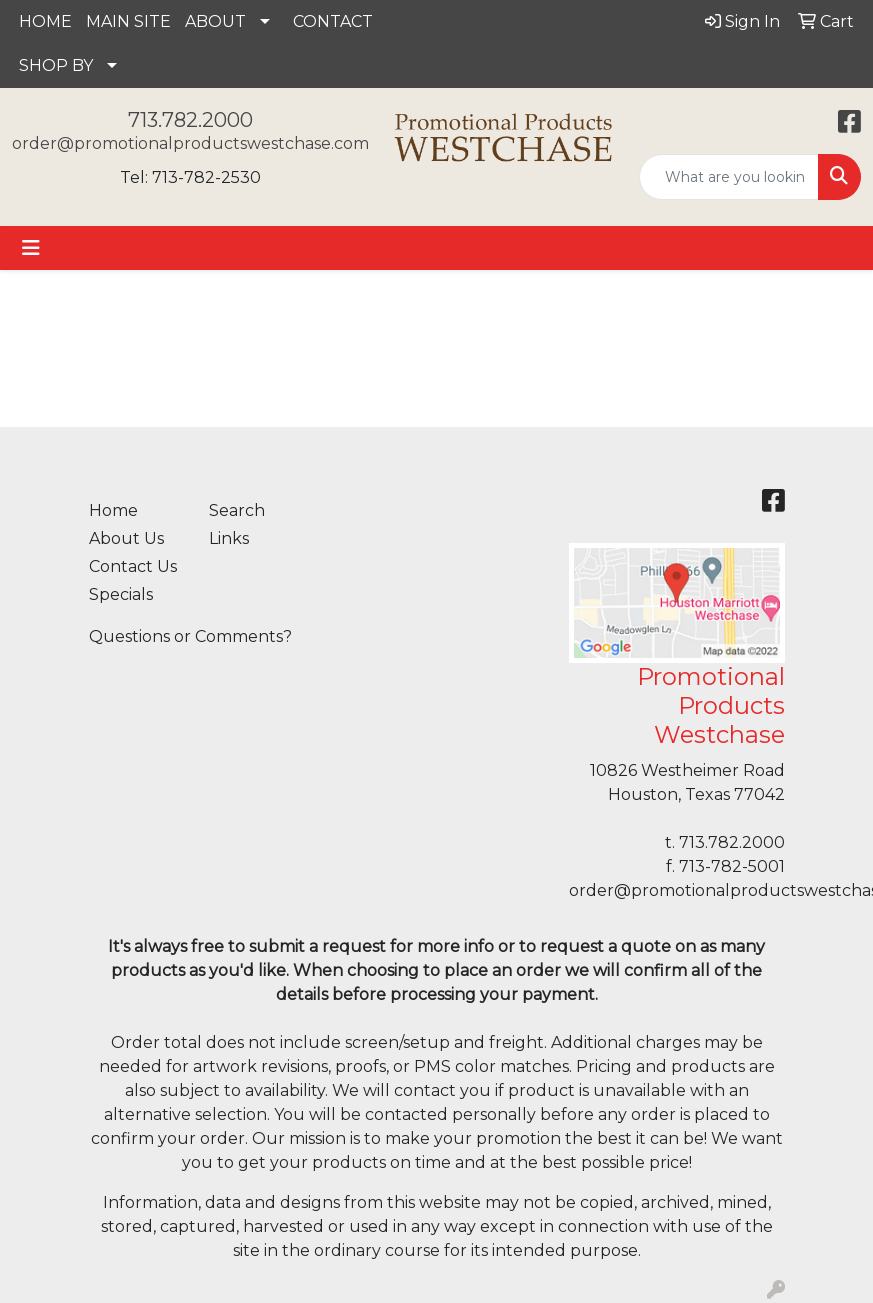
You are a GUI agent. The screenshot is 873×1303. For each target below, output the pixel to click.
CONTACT (333, 21)
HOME (45, 21)
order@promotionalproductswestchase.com (190, 143)
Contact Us (133, 566)
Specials (121, 594)
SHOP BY (56, 65)
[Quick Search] (729, 177)
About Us (126, 538)
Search (237, 510)
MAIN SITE (128, 21)
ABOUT (215, 21)
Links (229, 538)
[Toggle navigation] (31, 248)
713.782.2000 (190, 120)
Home (113, 510)
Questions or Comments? (190, 636)
